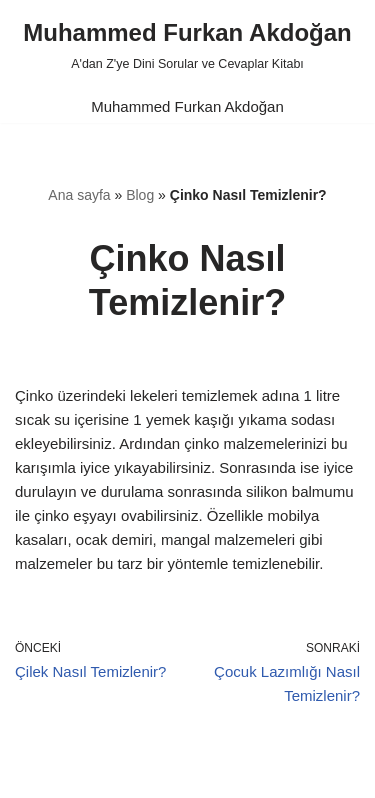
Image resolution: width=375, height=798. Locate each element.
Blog (140, 195)
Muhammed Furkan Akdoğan (187, 106)
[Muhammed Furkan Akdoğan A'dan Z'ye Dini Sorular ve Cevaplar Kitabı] (187, 45)
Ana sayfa (79, 195)
